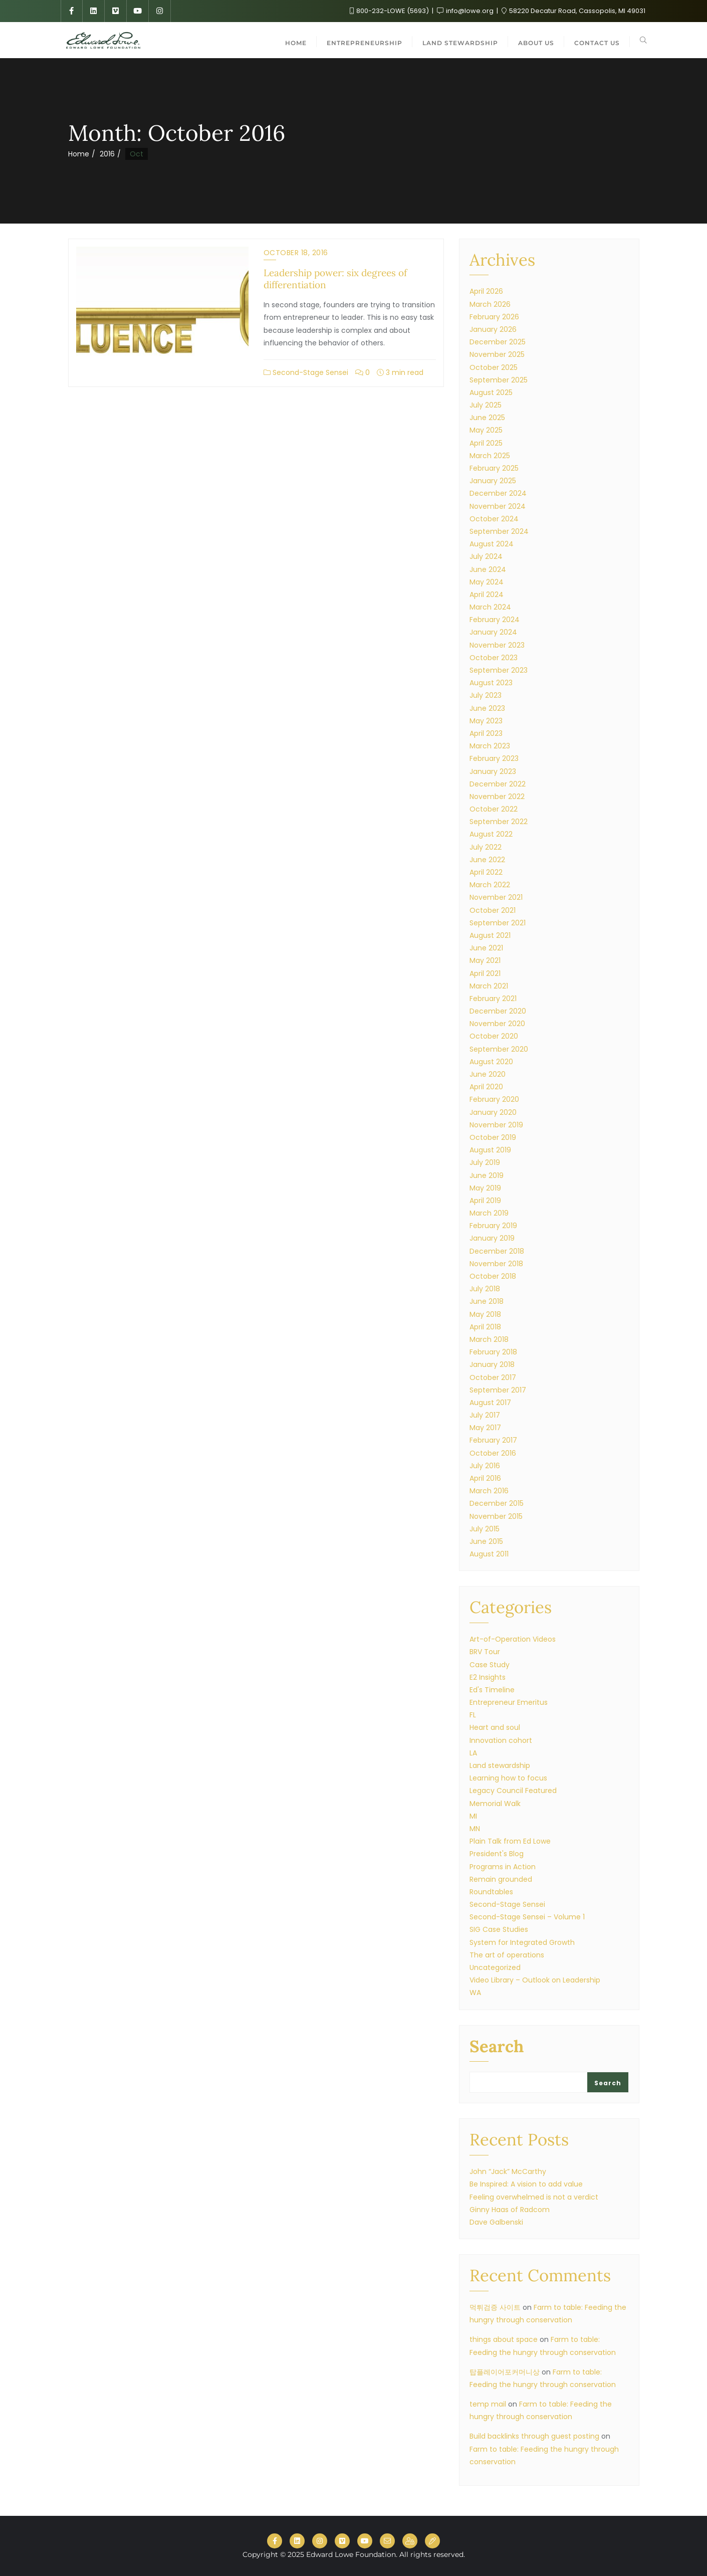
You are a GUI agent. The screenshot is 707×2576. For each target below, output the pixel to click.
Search (496, 2047)
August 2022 (491, 834)
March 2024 (490, 607)
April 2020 (486, 1087)
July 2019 (484, 1162)
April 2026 (486, 291)
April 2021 (485, 973)
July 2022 (485, 847)
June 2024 (487, 569)
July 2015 (484, 1529)
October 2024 (494, 519)
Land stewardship (499, 1765)
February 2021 (493, 999)
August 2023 (491, 683)
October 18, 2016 (296, 253)
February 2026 (494, 317)
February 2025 (494, 468)
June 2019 (486, 1175)
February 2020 (494, 1099)
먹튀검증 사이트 (495, 2307)
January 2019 (492, 1238)
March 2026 (490, 304)
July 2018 (484, 1289)
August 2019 (490, 1150)
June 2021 (486, 948)
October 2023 (493, 658)
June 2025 (487, 418)
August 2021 (490, 935)
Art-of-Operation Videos (512, 1639)
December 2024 (498, 493)
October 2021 (492, 910)
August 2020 (491, 1062)
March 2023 (489, 746)
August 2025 (491, 392)
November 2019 (496, 1125)
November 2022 (497, 796)
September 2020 (498, 1049)
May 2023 (486, 721)
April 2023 (486, 733)
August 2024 (491, 544)
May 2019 (485, 1188)
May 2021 (485, 960)
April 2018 (485, 1327)
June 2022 (487, 860)
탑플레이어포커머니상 (504, 2372)
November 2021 (496, 897)
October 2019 (492, 1137)
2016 (107, 154)
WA (475, 1993)
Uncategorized (495, 1967)
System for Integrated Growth (522, 1942)
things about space (503, 2339)
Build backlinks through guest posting (534, 2436)
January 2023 (492, 771)
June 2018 (486, 1301)
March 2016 (489, 1491)
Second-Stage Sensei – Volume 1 (527, 1917)
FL (472, 1715)
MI (473, 1816)
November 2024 (497, 506)
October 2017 (492, 1377)
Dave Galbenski (496, 2222)
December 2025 (497, 342)
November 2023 (497, 645)
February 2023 (494, 758)
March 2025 (489, 456)
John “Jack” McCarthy (507, 2171)
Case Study (489, 1665)
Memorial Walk (495, 1804)
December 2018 (496, 1251)
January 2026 (493, 329)
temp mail (487, 2404)
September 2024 (499, 531)
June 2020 (487, 1074)
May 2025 (486, 430)
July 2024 (486, 556)
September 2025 (498, 380)
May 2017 (485, 1428)
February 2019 (493, 1226)
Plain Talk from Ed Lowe (510, 1841)
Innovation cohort (500, 1740)
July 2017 (484, 1415)
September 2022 (498, 822)
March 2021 (488, 986)
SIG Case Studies (498, 1929)
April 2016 (485, 1478)
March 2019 (489, 1213)
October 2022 (493, 809)
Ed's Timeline (492, 1690)
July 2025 (485, 405)
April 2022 (486, 872)
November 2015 (496, 1516)
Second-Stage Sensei (306, 372)
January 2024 (493, 632)
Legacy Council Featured (513, 1791)
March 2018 (489, 1339)
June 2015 (486, 1541)
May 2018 (485, 1314)
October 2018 (492, 1276)
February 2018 (493, 1352)
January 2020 (493, 1112)
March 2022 (489, 885)
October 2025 (493, 367)
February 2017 (493, 1440)
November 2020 (497, 1024)
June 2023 (487, 708)
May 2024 (486, 582)
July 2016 (484, 1466)
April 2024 (486, 594)
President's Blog (496, 1854)
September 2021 (497, 923)
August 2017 (490, 1403)
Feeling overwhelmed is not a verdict (533, 2197)
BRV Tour (484, 1652)
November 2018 (496, 1264)
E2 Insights (487, 1677)
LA (473, 1753)
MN (474, 1829)
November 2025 (497, 354)
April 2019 (485, 1201)
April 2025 (486, 443)
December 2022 (497, 784)
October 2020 (493, 1036)
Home (78, 154)
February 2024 (494, 620)
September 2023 (498, 670)
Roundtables (491, 1892)
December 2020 (497, 1011)
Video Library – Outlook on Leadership (534, 1980)
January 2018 (492, 1364)
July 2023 (485, 695)
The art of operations (506, 1955)
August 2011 (489, 1554)
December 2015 (496, 1503)
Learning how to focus (508, 1778)
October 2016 (492, 1453)
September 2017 (497, 1390)
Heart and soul (494, 1727)
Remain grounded (500, 1879)
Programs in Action (502, 1867)
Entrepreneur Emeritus (508, 1702)
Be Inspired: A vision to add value (526, 2184)
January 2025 (492, 481)
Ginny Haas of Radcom (509, 2210)
